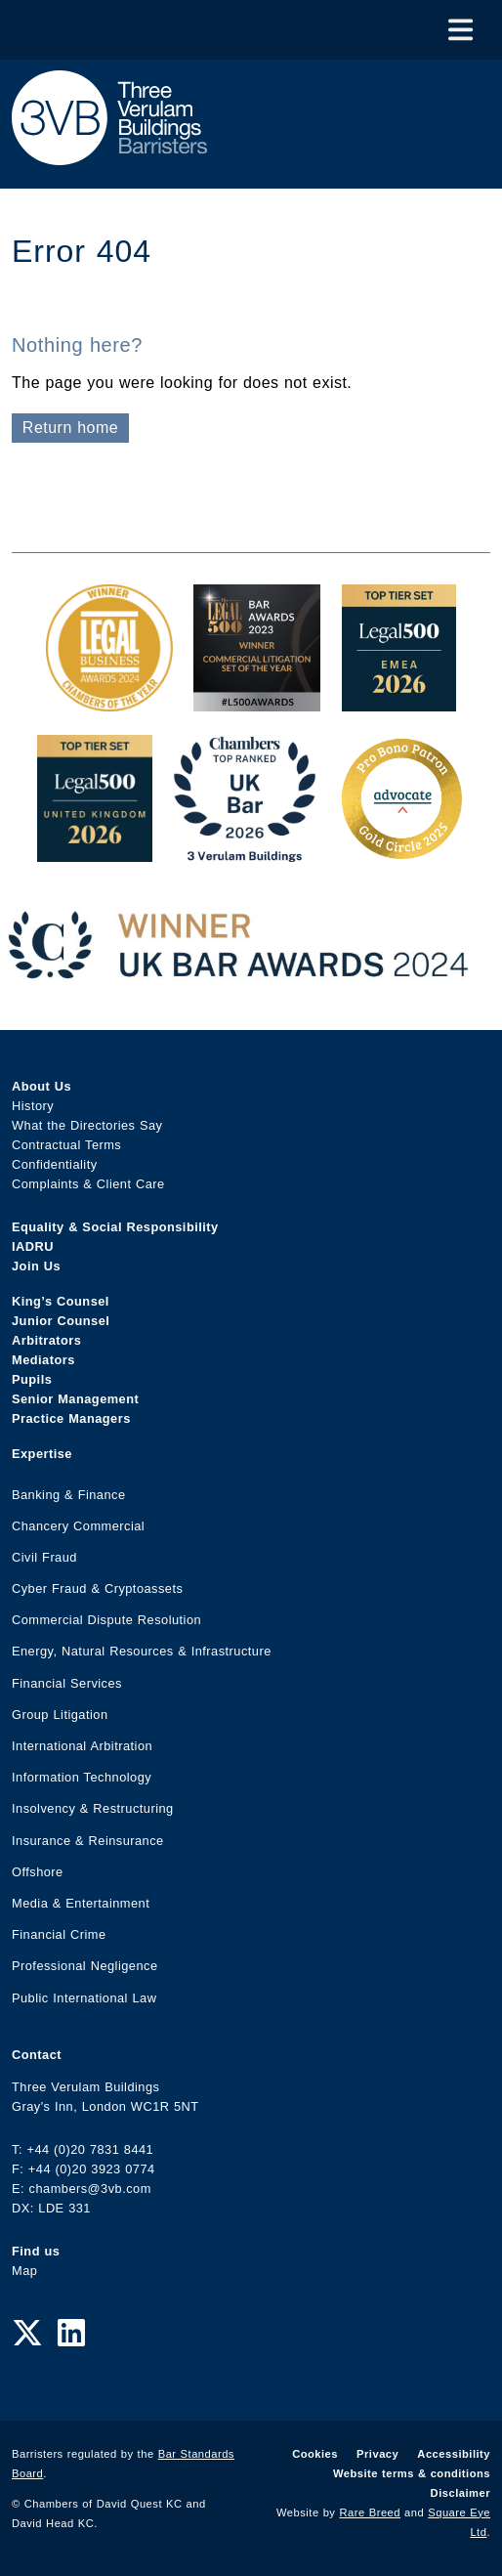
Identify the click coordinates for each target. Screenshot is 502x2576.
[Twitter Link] (27, 2333)
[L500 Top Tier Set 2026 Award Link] (94, 851)
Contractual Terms (66, 1145)
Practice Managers (71, 1418)
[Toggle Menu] (460, 30)
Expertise (42, 1453)
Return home (70, 427)
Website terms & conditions (411, 2473)
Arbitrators (46, 1340)
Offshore (37, 1872)
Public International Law (84, 1998)
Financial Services (67, 1683)
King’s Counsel (60, 1301)
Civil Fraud (44, 1557)
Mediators (43, 1359)
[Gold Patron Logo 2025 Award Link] (401, 851)
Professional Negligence (85, 1965)
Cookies (315, 2454)
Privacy (377, 2454)
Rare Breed (370, 2512)
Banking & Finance (69, 1494)
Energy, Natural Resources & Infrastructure (142, 1651)
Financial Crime (59, 1934)
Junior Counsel (60, 1320)
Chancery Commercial (78, 1526)
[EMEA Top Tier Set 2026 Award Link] (399, 701)
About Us (41, 1086)
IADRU (33, 1246)
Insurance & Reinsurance (88, 1840)
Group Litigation (60, 1714)
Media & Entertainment (80, 1903)
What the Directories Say (87, 1125)
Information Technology (81, 1777)
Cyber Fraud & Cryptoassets (97, 1588)
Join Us (36, 1266)
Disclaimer (460, 2493)
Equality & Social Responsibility (115, 1227)
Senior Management (75, 1399)
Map (24, 2270)
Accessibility (453, 2454)
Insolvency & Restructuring (93, 1808)
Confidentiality (55, 1164)
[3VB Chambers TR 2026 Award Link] (244, 851)
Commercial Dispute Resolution (106, 1619)
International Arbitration (82, 1746)
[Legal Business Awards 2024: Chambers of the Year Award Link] (109, 701)
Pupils (32, 1379)
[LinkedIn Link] (71, 2333)
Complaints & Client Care (88, 1184)
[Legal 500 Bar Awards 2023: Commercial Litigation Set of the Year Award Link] (256, 701)
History (33, 1105)
